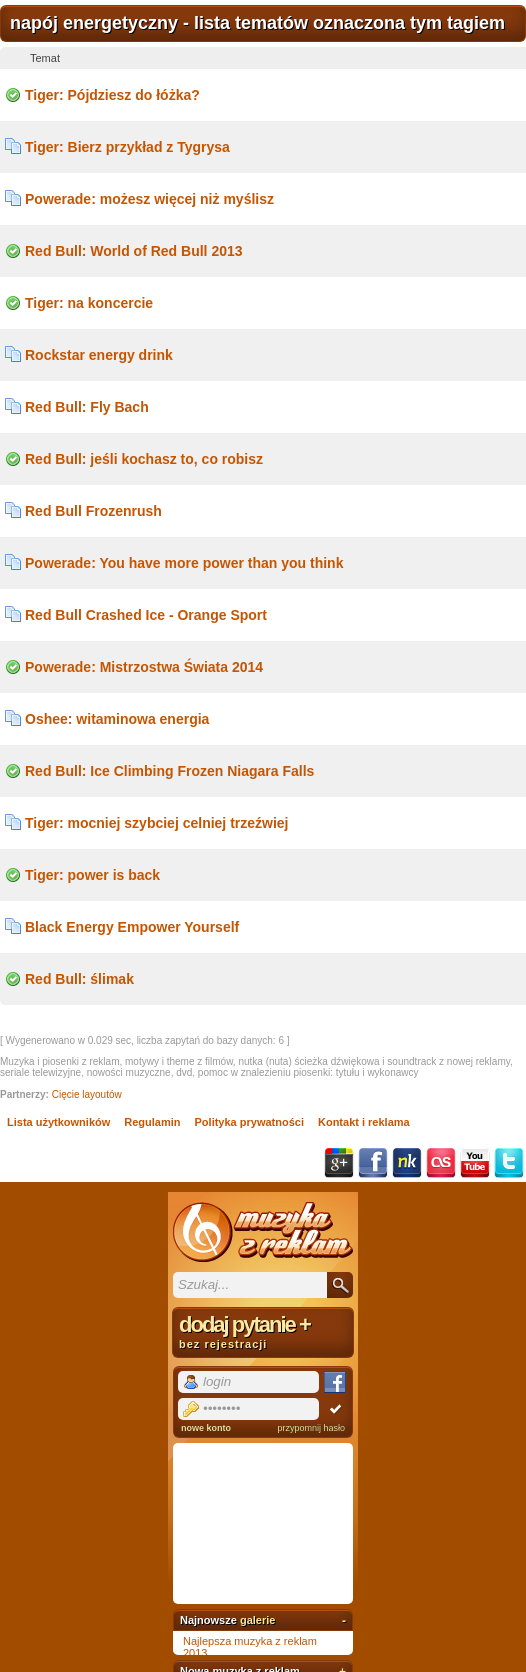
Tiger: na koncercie (89, 303)
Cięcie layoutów (87, 1094)
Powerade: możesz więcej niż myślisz (149, 199)
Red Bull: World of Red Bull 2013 (134, 251)
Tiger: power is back (92, 875)
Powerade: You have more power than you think (184, 563)
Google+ (339, 1163)
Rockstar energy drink (99, 355)
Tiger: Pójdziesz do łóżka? (112, 95)
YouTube (475, 1163)
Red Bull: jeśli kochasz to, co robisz (144, 459)
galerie (257, 1620)
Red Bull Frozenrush (93, 511)
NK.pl (407, 1163)
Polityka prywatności (249, 1122)
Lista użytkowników (58, 1122)
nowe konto (206, 1428)
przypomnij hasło (311, 1428)
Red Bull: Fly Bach (87, 407)
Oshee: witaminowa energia (117, 719)
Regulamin (152, 1122)
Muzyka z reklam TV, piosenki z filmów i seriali (263, 1232)
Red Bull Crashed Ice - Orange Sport (146, 615)
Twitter (509, 1163)
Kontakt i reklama (364, 1122)
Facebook (373, 1163)
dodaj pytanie (263, 1331)
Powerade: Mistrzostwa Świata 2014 (144, 667)
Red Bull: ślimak (79, 979)
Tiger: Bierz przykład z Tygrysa (127, 147)
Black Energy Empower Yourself (132, 927)
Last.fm (441, 1163)
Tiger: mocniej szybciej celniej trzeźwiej (157, 823)
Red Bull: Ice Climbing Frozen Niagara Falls (169, 771)
